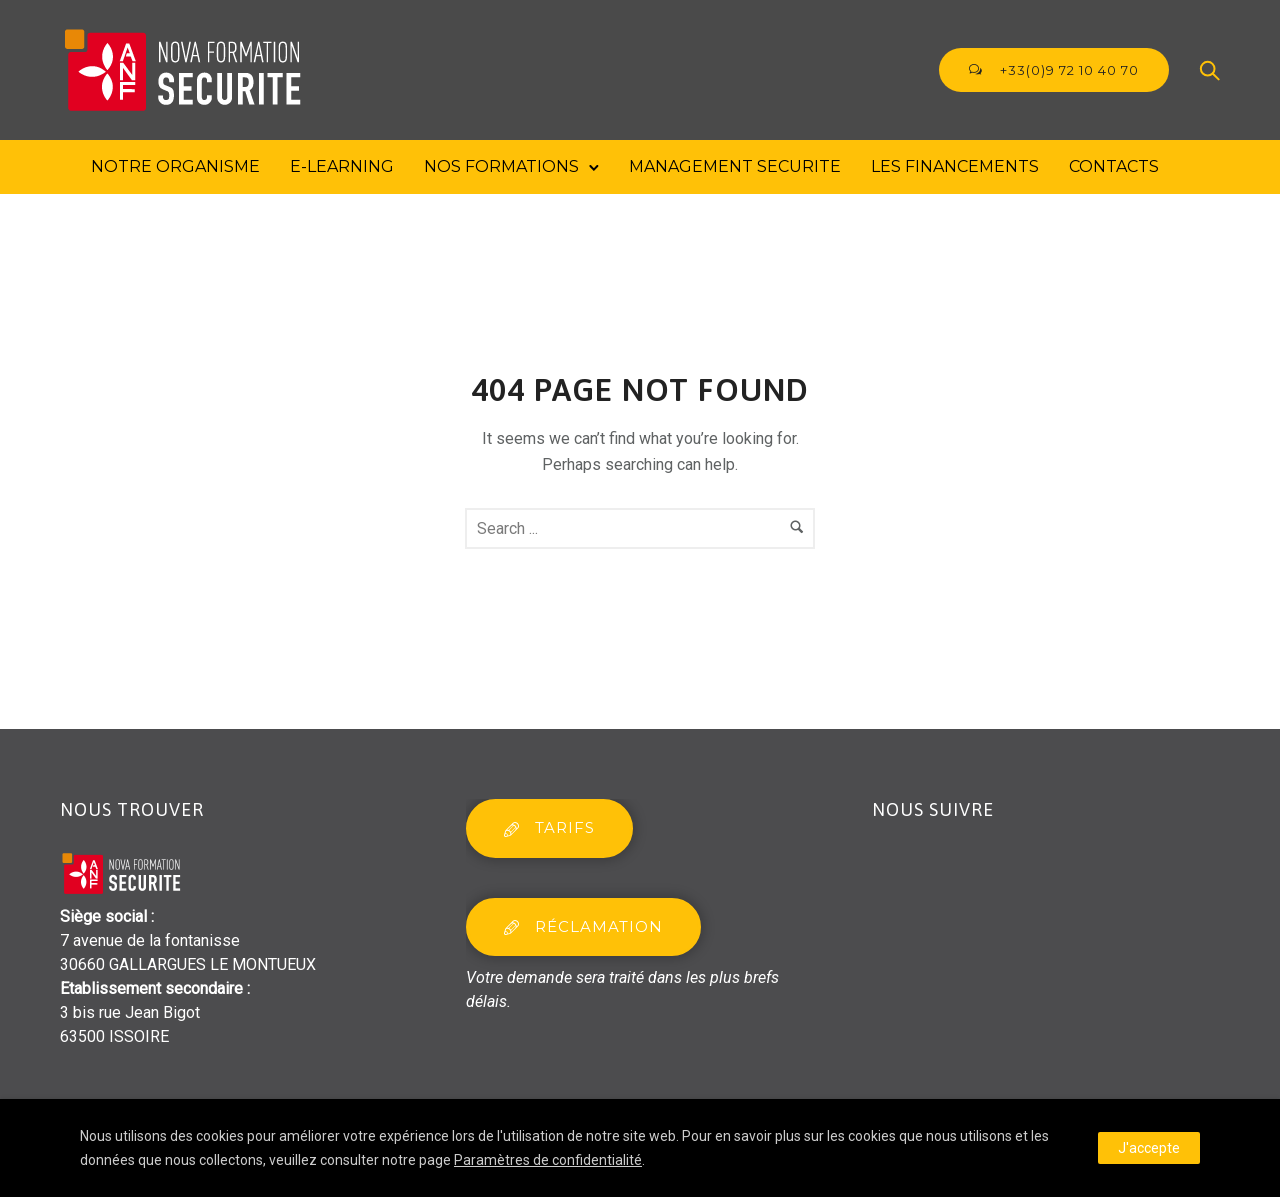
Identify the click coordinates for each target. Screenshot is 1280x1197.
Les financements (955, 166)
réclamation (583, 926)
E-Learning (342, 166)
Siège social (103, 916)
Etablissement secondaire (151, 988)
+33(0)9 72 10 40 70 (1054, 70)
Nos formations (501, 166)
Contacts (1114, 166)
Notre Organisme (175, 166)
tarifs (549, 827)
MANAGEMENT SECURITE (735, 166)
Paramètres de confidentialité (548, 1160)
